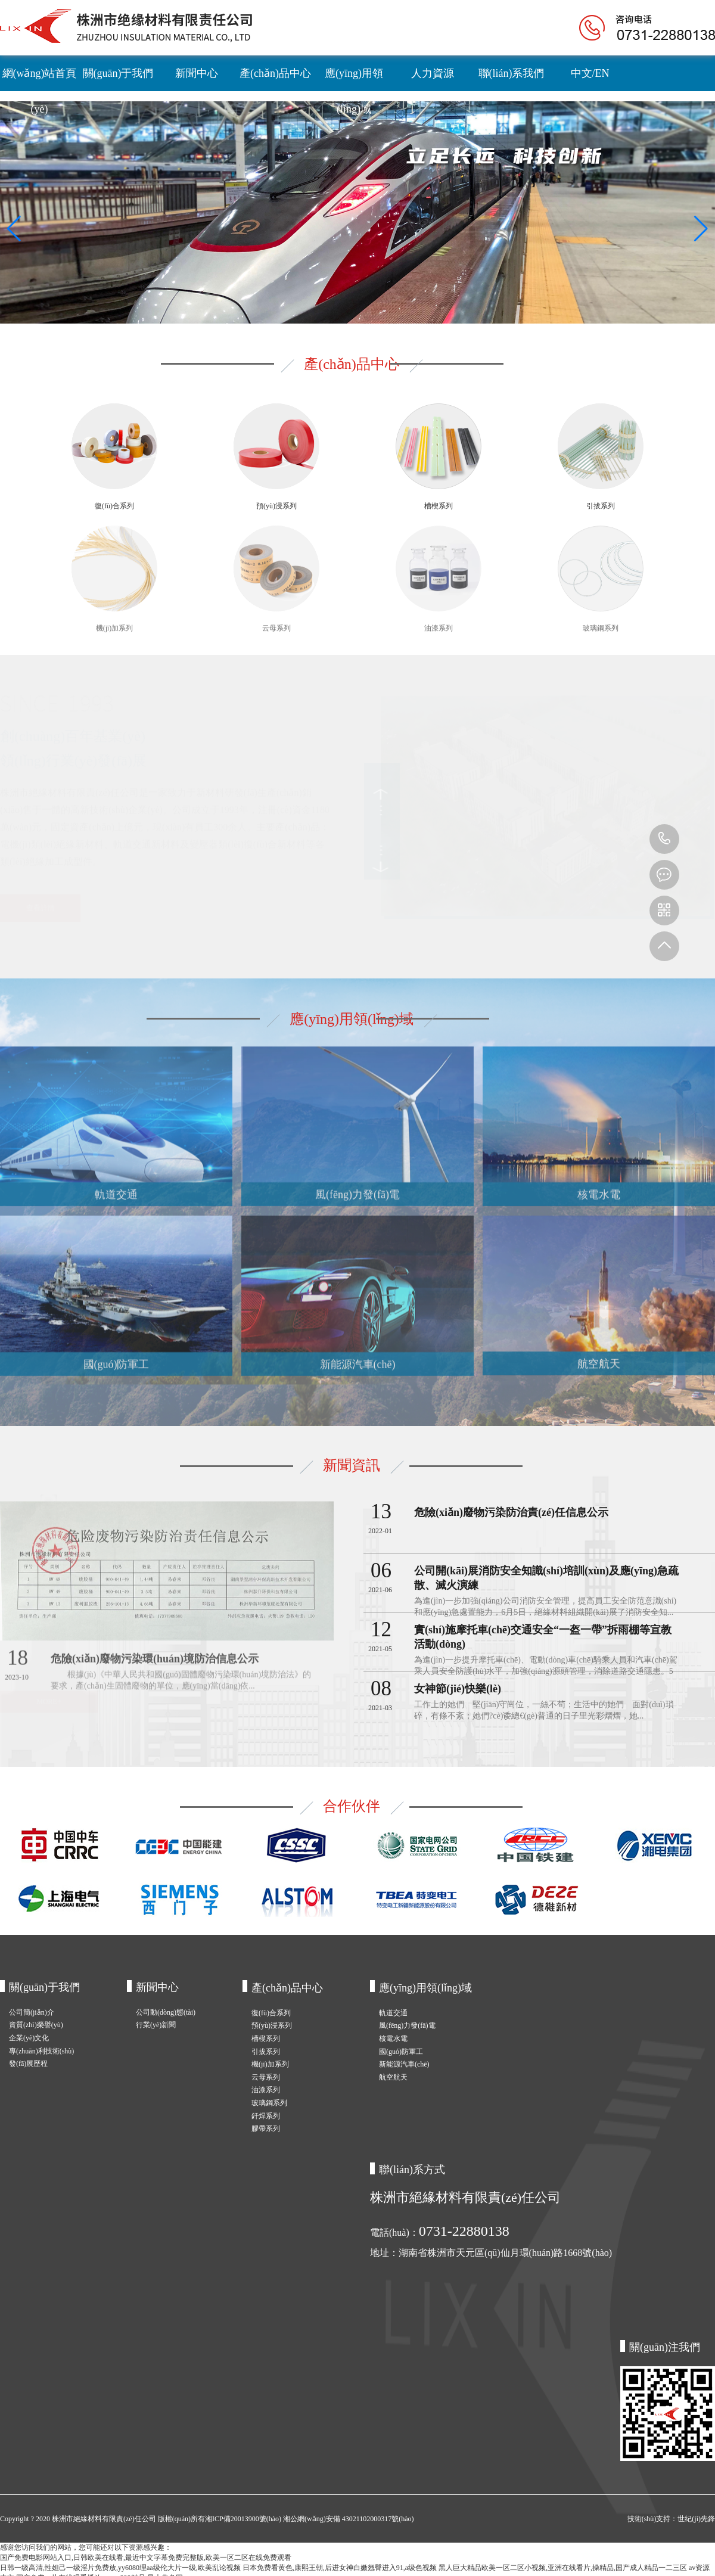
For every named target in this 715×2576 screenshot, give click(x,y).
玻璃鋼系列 (269, 2103)
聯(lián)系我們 (511, 73)
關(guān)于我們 (118, 73)
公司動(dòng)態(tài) (165, 2012)
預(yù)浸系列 (271, 2025)
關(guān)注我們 (664, 2347)
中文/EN (590, 73)
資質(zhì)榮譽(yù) (36, 2025)
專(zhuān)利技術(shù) (41, 2051)
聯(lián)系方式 (412, 2170)
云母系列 (265, 2077)
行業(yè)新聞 (156, 2025)
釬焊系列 (265, 2116)
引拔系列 (265, 2051)
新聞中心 (196, 73)
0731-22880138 (664, 839)
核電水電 (393, 2038)
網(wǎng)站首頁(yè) (39, 79)
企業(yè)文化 (29, 2038)
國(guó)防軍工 (401, 2051)
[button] (14, 229)
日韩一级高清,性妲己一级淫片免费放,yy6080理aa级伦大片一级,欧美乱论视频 (120, 2567)
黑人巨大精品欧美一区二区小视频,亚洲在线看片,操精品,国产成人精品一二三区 (563, 2567)
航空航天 (393, 2077)
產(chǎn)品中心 (275, 73)
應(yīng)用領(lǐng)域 (354, 79)
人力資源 (432, 73)
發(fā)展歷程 (28, 2063)
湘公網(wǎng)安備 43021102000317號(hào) (348, 2519)
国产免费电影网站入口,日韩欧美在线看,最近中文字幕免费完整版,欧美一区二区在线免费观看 (145, 2557)
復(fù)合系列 (271, 2013)
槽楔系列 (265, 2038)
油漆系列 (265, 2090)
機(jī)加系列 (270, 2064)
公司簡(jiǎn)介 (31, 2012)
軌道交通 (393, 2013)
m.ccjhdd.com (664, 875)
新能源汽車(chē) (404, 2064)
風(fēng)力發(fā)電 (407, 2025)
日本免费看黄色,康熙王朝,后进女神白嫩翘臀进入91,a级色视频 (340, 2567)
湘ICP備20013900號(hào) (244, 2519)
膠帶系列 (265, 2128)
